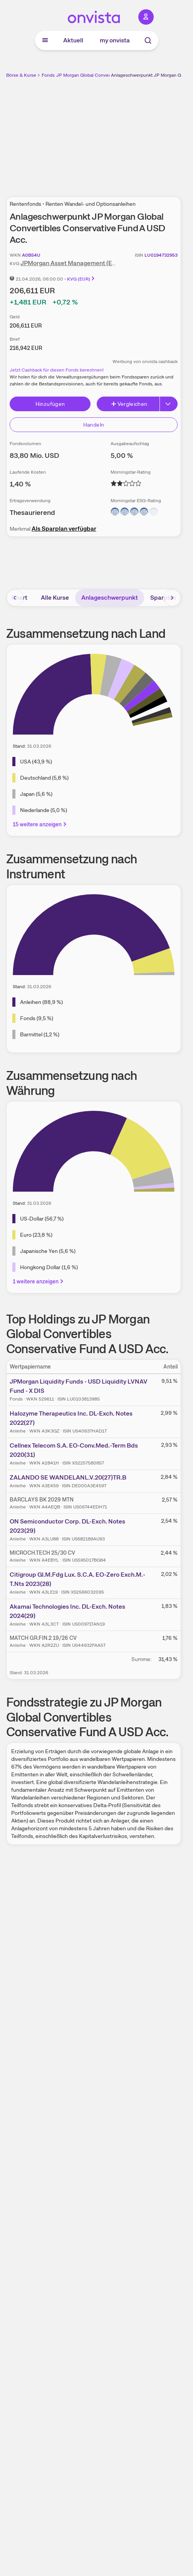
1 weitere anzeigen (39, 1281)
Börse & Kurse (21, 75)
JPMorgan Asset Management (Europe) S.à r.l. (84, 263)
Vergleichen (129, 403)
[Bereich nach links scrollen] (15, 597)
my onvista (115, 40)
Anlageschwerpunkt (109, 598)
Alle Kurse (55, 598)
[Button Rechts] (169, 404)
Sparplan (163, 598)
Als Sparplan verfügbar (64, 529)
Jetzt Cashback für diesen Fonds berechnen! (57, 370)
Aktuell (73, 40)
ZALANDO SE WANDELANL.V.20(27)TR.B (68, 1477)
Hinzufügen (50, 403)
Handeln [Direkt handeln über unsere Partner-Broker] (93, 424)
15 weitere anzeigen (40, 824)
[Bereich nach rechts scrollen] (172, 597)
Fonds (48, 75)
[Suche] (148, 40)
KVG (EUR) (81, 279)
